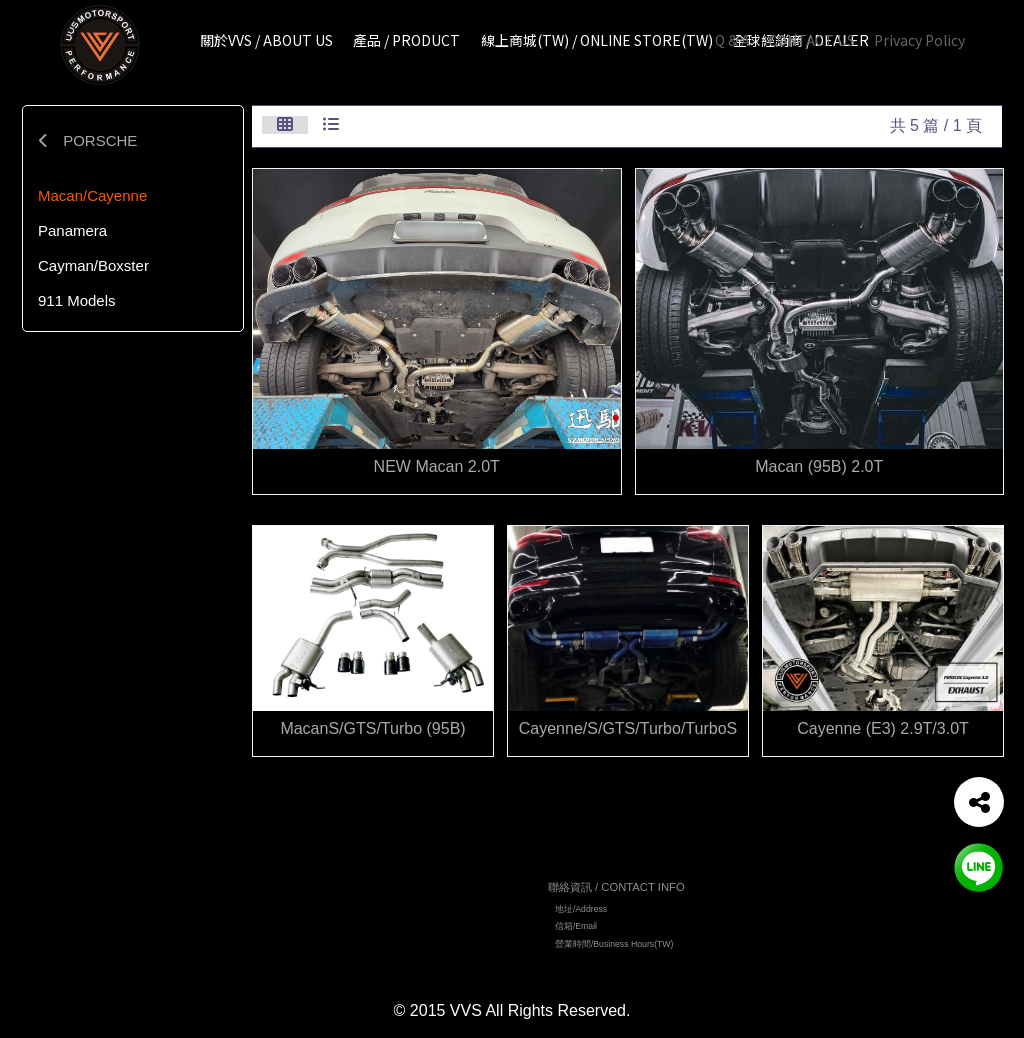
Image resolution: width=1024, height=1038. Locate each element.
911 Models (77, 300)
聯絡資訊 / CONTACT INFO (616, 890)
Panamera (72, 230)
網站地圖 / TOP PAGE (394, 883)
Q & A (732, 40)
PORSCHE (87, 140)
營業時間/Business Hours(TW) (614, 947)
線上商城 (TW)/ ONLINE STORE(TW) (419, 940)
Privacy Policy (919, 40)
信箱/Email (576, 930)
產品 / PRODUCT (380, 923)
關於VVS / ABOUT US (389, 905)
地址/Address (581, 912)
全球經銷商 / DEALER (389, 958)
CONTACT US (811, 40)
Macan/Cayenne (92, 195)
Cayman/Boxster (93, 265)
